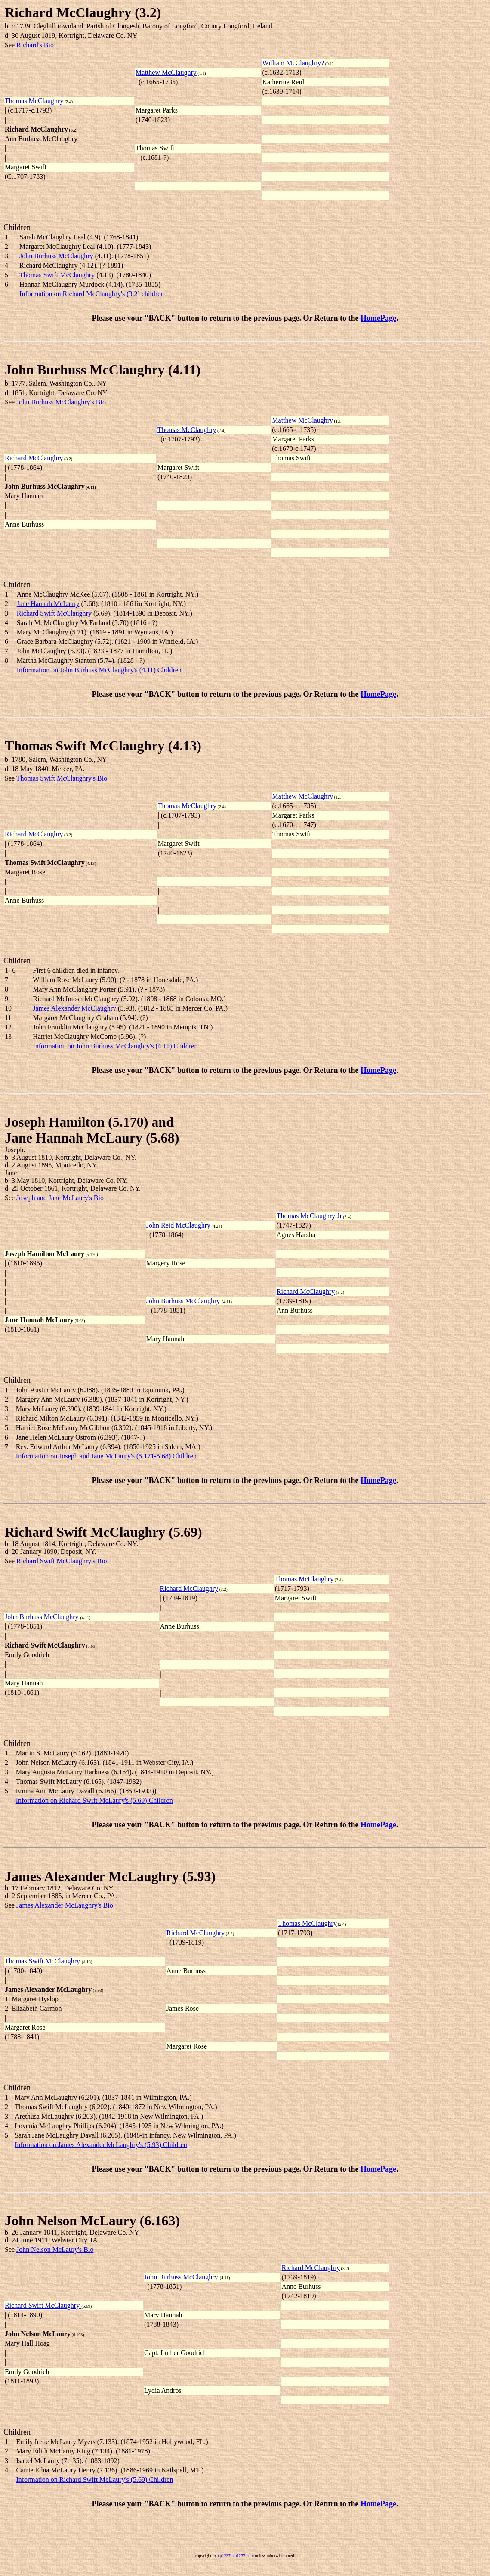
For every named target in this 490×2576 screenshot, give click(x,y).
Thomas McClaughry (34, 100)
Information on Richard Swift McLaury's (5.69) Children (94, 1800)
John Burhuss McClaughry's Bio (61, 402)
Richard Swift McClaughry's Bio (61, 1561)
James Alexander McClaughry (74, 1008)
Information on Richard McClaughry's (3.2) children (91, 293)
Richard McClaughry (68, 12)
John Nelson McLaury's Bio (54, 2249)
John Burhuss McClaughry (56, 256)
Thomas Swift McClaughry (57, 275)
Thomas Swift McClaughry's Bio (61, 778)
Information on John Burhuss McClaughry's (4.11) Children (99, 670)
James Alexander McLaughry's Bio (64, 1905)
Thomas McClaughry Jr (309, 1215)
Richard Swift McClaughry (54, 613)
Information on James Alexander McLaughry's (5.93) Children (101, 2144)
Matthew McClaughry (166, 72)
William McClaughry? (293, 63)
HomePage (378, 318)
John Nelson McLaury (70, 2220)
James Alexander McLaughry (92, 1876)
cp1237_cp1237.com (236, 2555)
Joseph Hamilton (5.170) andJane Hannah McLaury (89, 1130)
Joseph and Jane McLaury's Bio (60, 1197)
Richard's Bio (34, 45)
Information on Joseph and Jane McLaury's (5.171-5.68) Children (106, 1456)
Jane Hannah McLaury (48, 603)
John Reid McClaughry (178, 1225)
